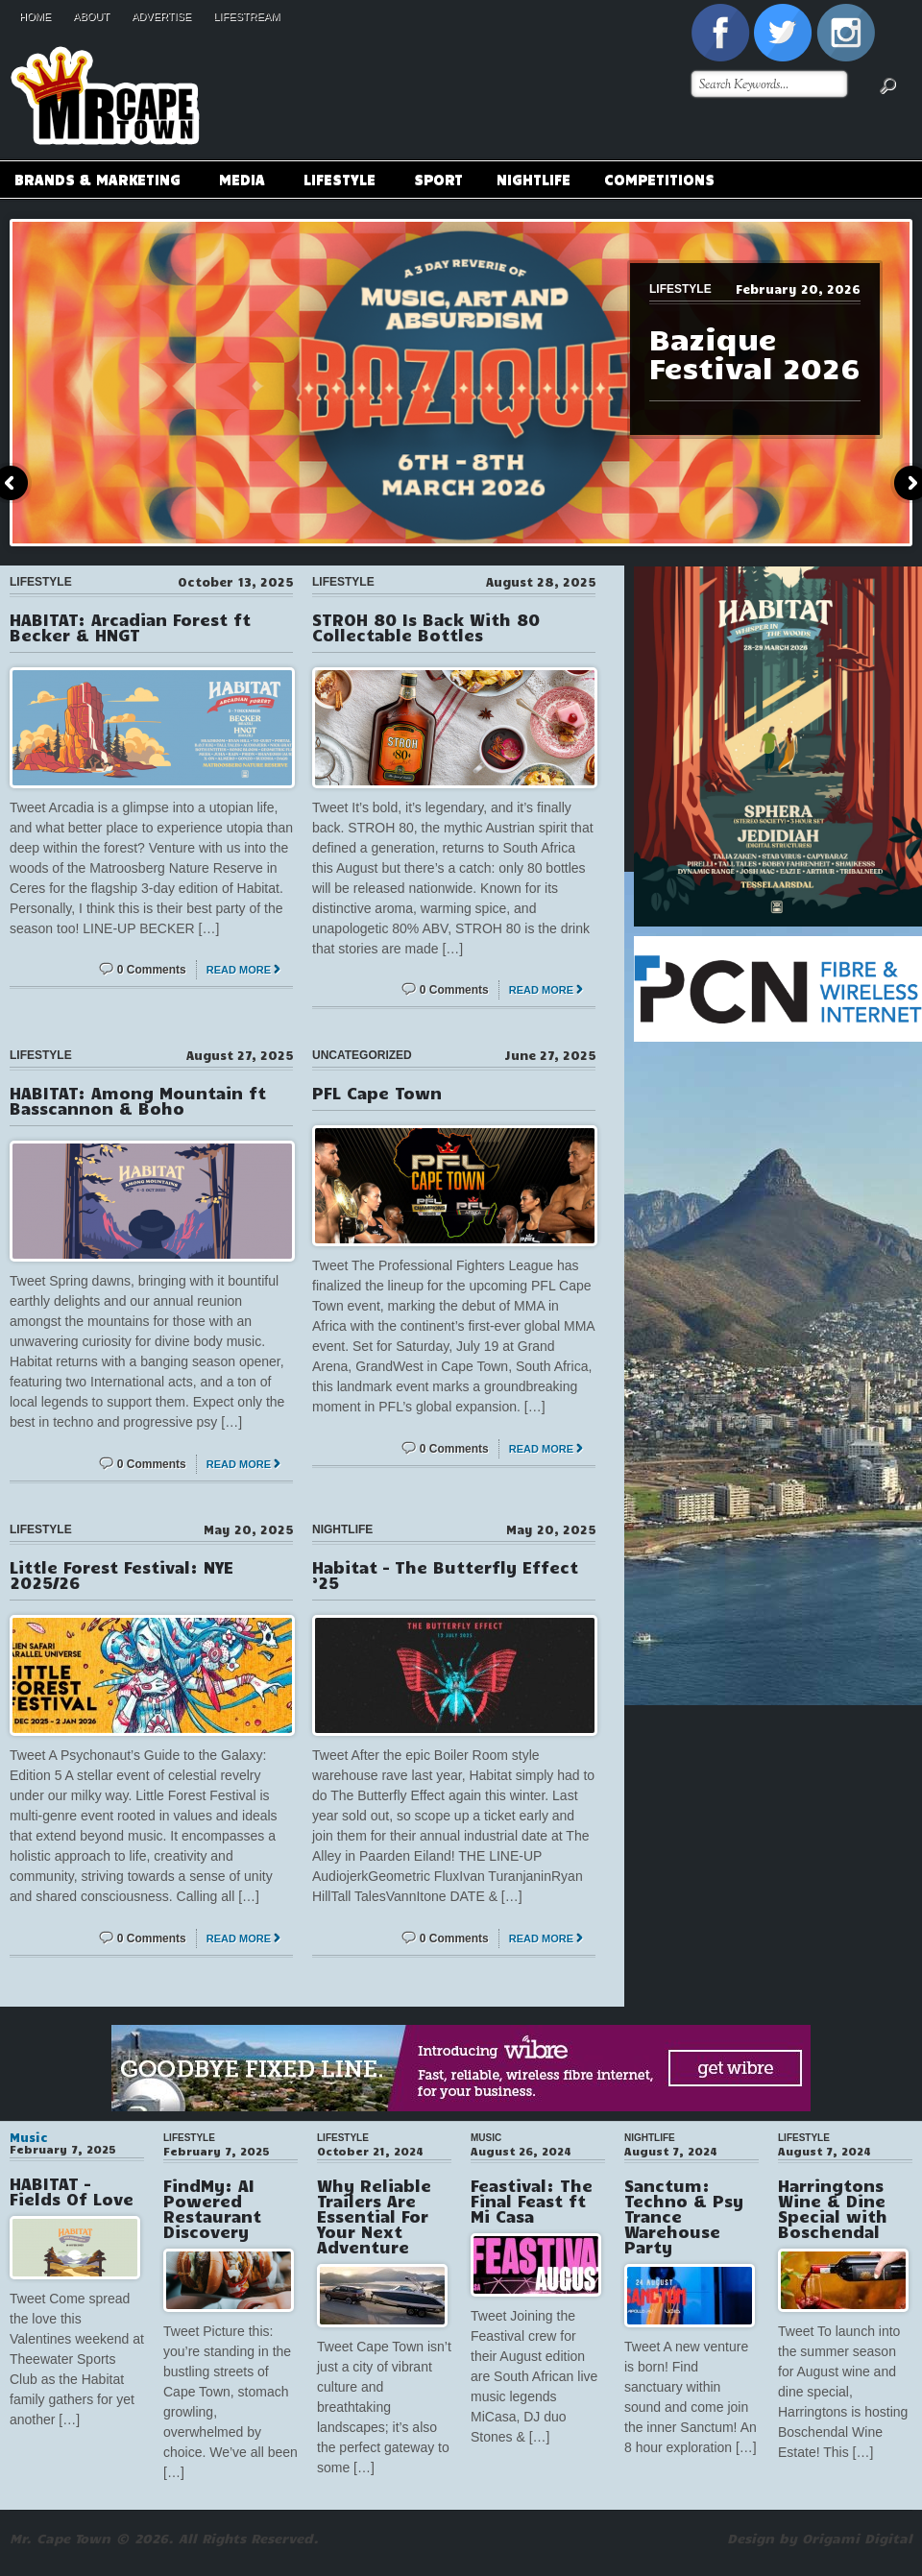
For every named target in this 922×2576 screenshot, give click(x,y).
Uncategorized (362, 1055)
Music (29, 2137)
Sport (438, 178)
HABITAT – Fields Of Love (71, 2191)
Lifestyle (339, 182)
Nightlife (533, 178)
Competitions (659, 178)
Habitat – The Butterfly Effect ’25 (445, 1574)
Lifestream (246, 16)
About (91, 16)
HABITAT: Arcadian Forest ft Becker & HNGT (130, 627)
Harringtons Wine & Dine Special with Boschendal (832, 2208)
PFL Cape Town (377, 1092)
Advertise (161, 16)
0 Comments (151, 969)
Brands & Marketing (97, 182)
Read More (238, 969)
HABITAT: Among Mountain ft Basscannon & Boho (138, 1100)
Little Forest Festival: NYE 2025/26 (121, 1574)
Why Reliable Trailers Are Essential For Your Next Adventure (374, 2216)
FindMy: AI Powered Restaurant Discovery (212, 2208)
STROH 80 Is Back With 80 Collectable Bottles (426, 627)
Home (35, 16)
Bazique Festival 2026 (754, 352)
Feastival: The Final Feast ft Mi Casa (532, 2201)
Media (242, 182)
